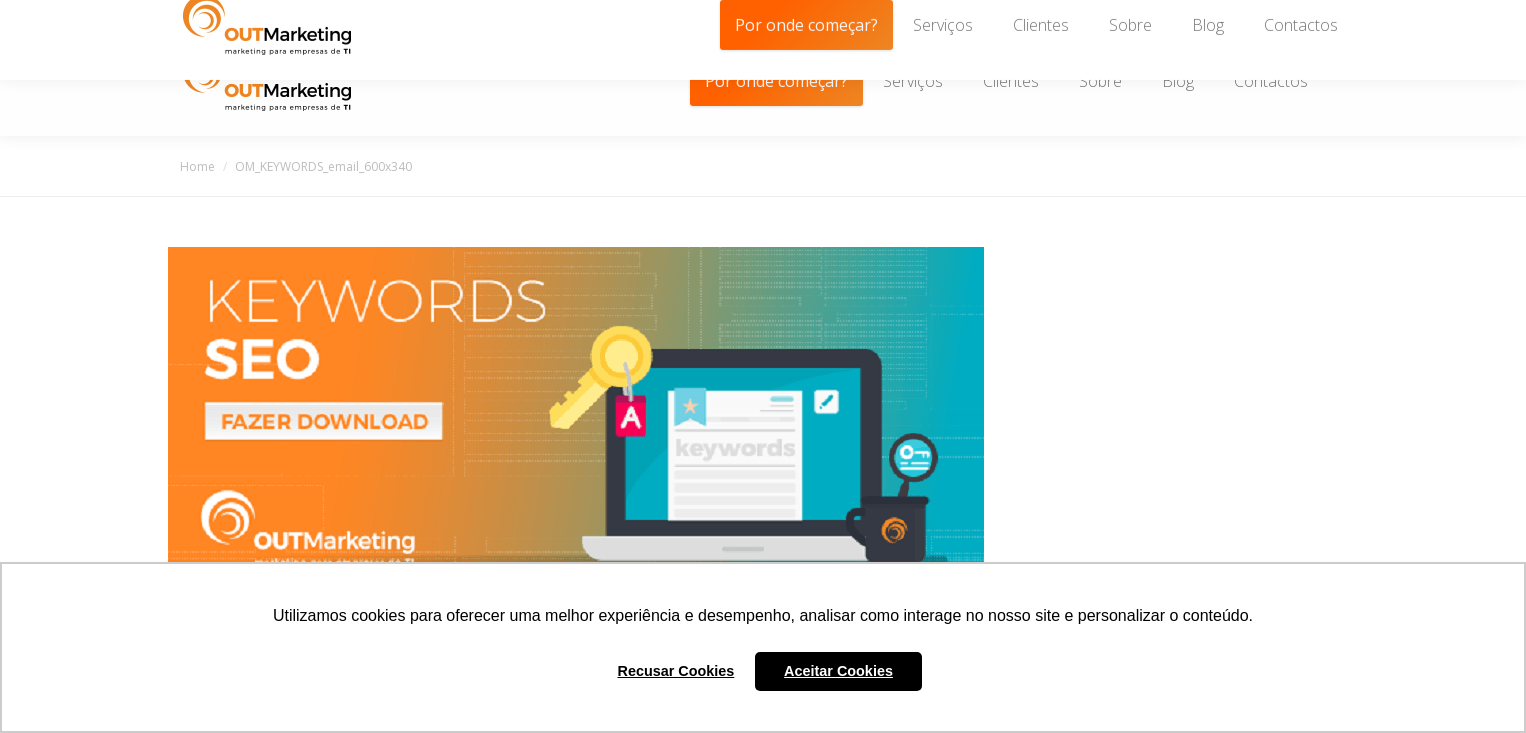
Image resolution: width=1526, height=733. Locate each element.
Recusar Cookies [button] (676, 671)
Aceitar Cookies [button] (838, 671)
